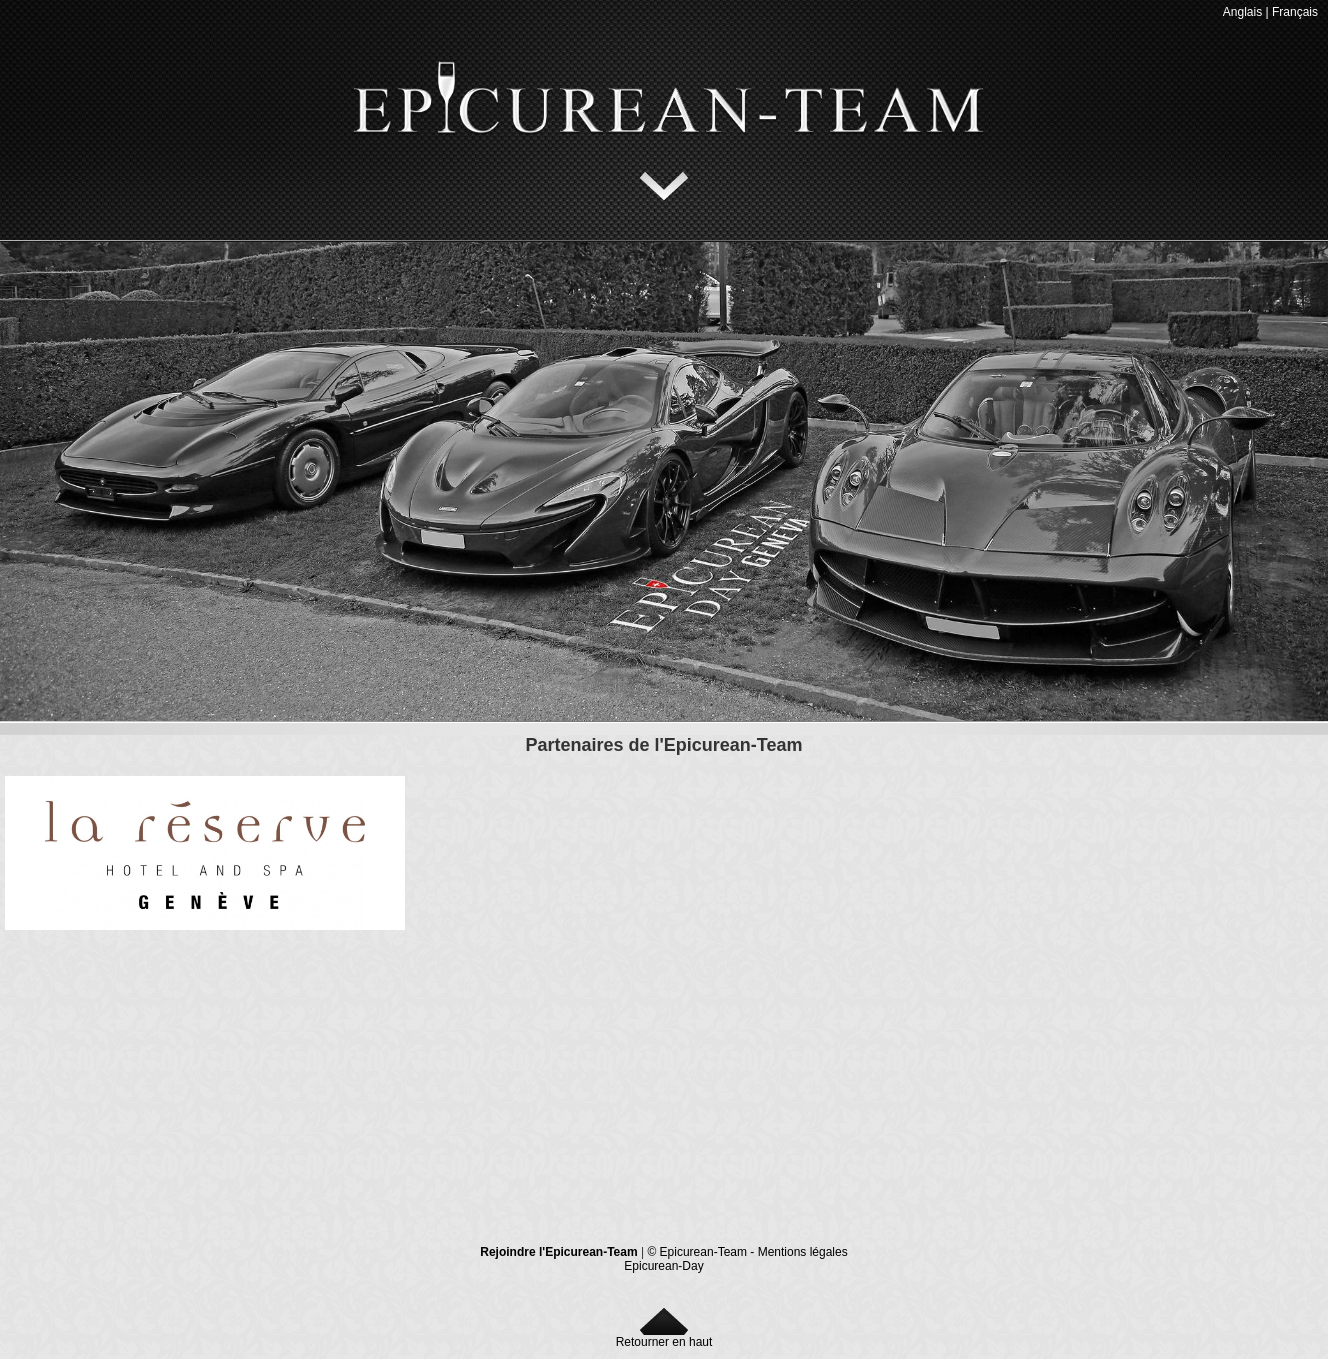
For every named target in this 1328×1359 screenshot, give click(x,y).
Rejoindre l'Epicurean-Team (558, 1252)
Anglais (1242, 12)
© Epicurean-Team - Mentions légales (747, 1252)
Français (1295, 12)
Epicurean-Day (663, 1266)
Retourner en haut (664, 1336)
